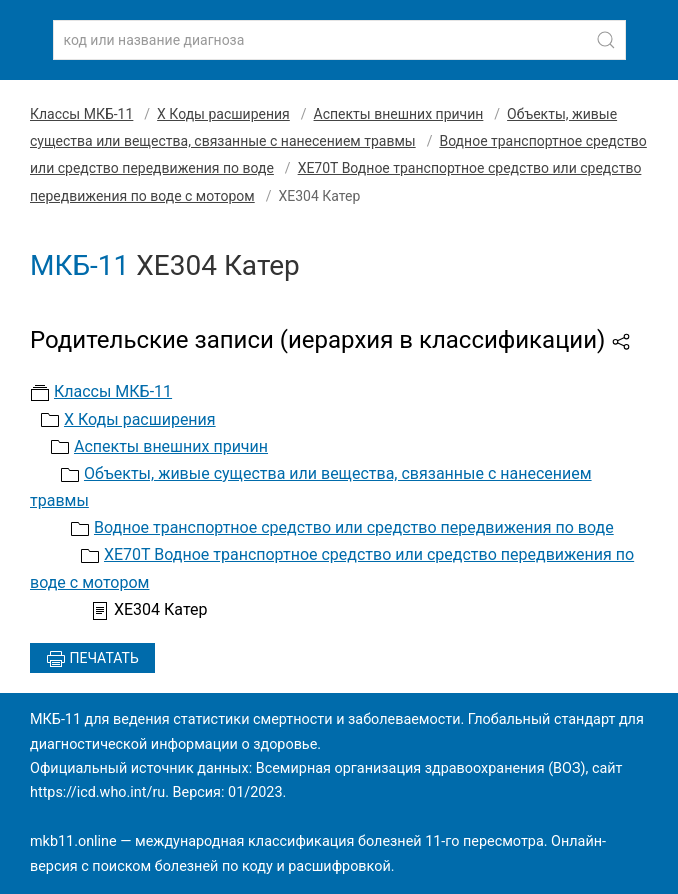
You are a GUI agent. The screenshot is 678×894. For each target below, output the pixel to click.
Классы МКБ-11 (81, 114)
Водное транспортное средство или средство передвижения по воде (354, 527)
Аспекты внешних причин (399, 114)
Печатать (92, 659)
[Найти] (606, 40)
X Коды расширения (223, 114)
